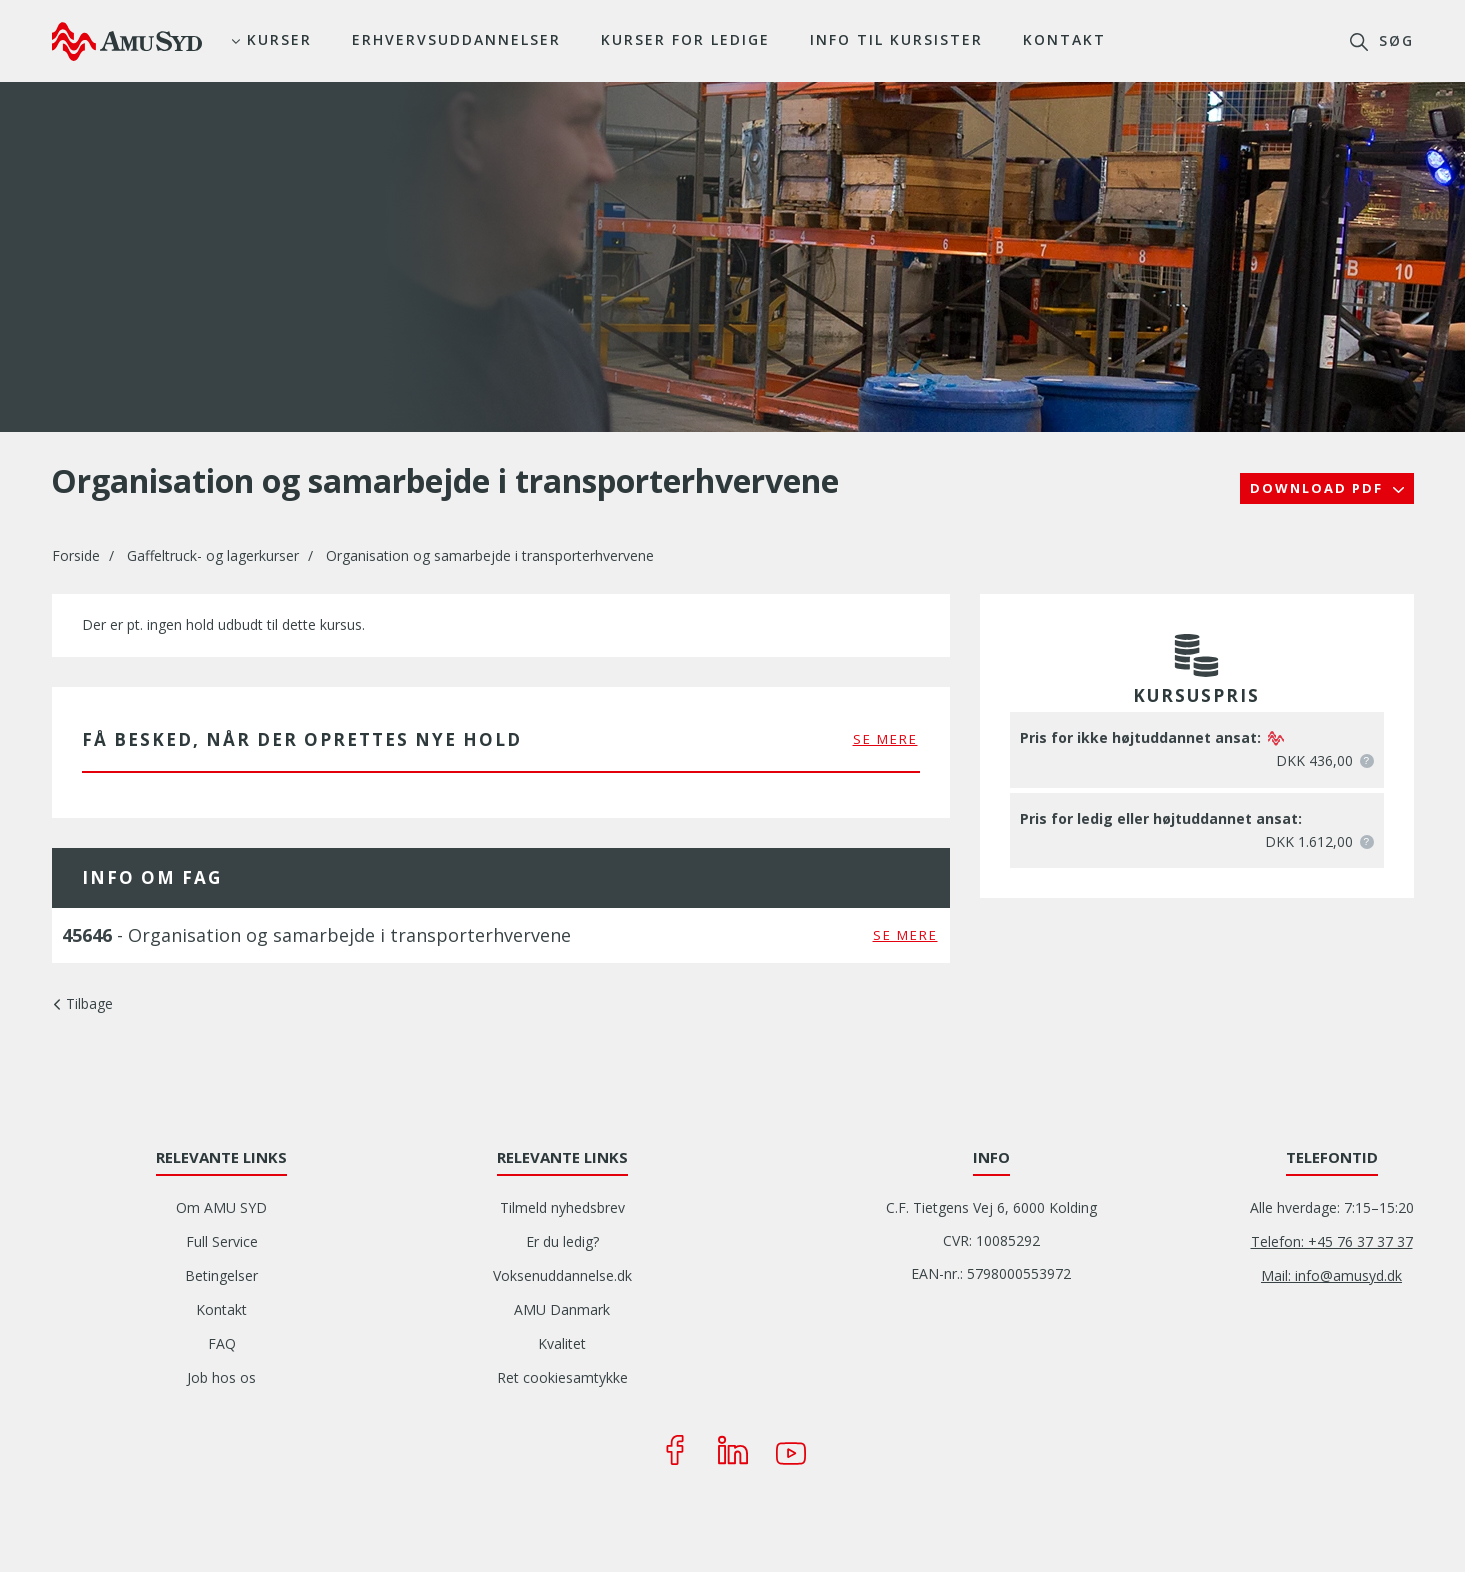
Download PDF (1319, 488)
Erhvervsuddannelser (456, 39)
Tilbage (89, 1003)
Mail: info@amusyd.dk (1331, 1275)
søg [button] (1393, 40)
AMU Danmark (562, 1309)
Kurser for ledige (685, 39)
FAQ (222, 1343)
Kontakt (1064, 39)
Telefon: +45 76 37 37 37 (1332, 1241)
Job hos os (221, 1377)
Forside (76, 555)
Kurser (279, 39)
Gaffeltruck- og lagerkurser (213, 555)
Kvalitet (562, 1343)
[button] (1367, 761)
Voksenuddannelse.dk (562, 1275)
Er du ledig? (562, 1241)
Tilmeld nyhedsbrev (562, 1207)
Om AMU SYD (221, 1207)
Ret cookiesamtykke (562, 1377)
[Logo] (127, 41)
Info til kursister (896, 39)
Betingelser (221, 1275)
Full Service (222, 1241)
